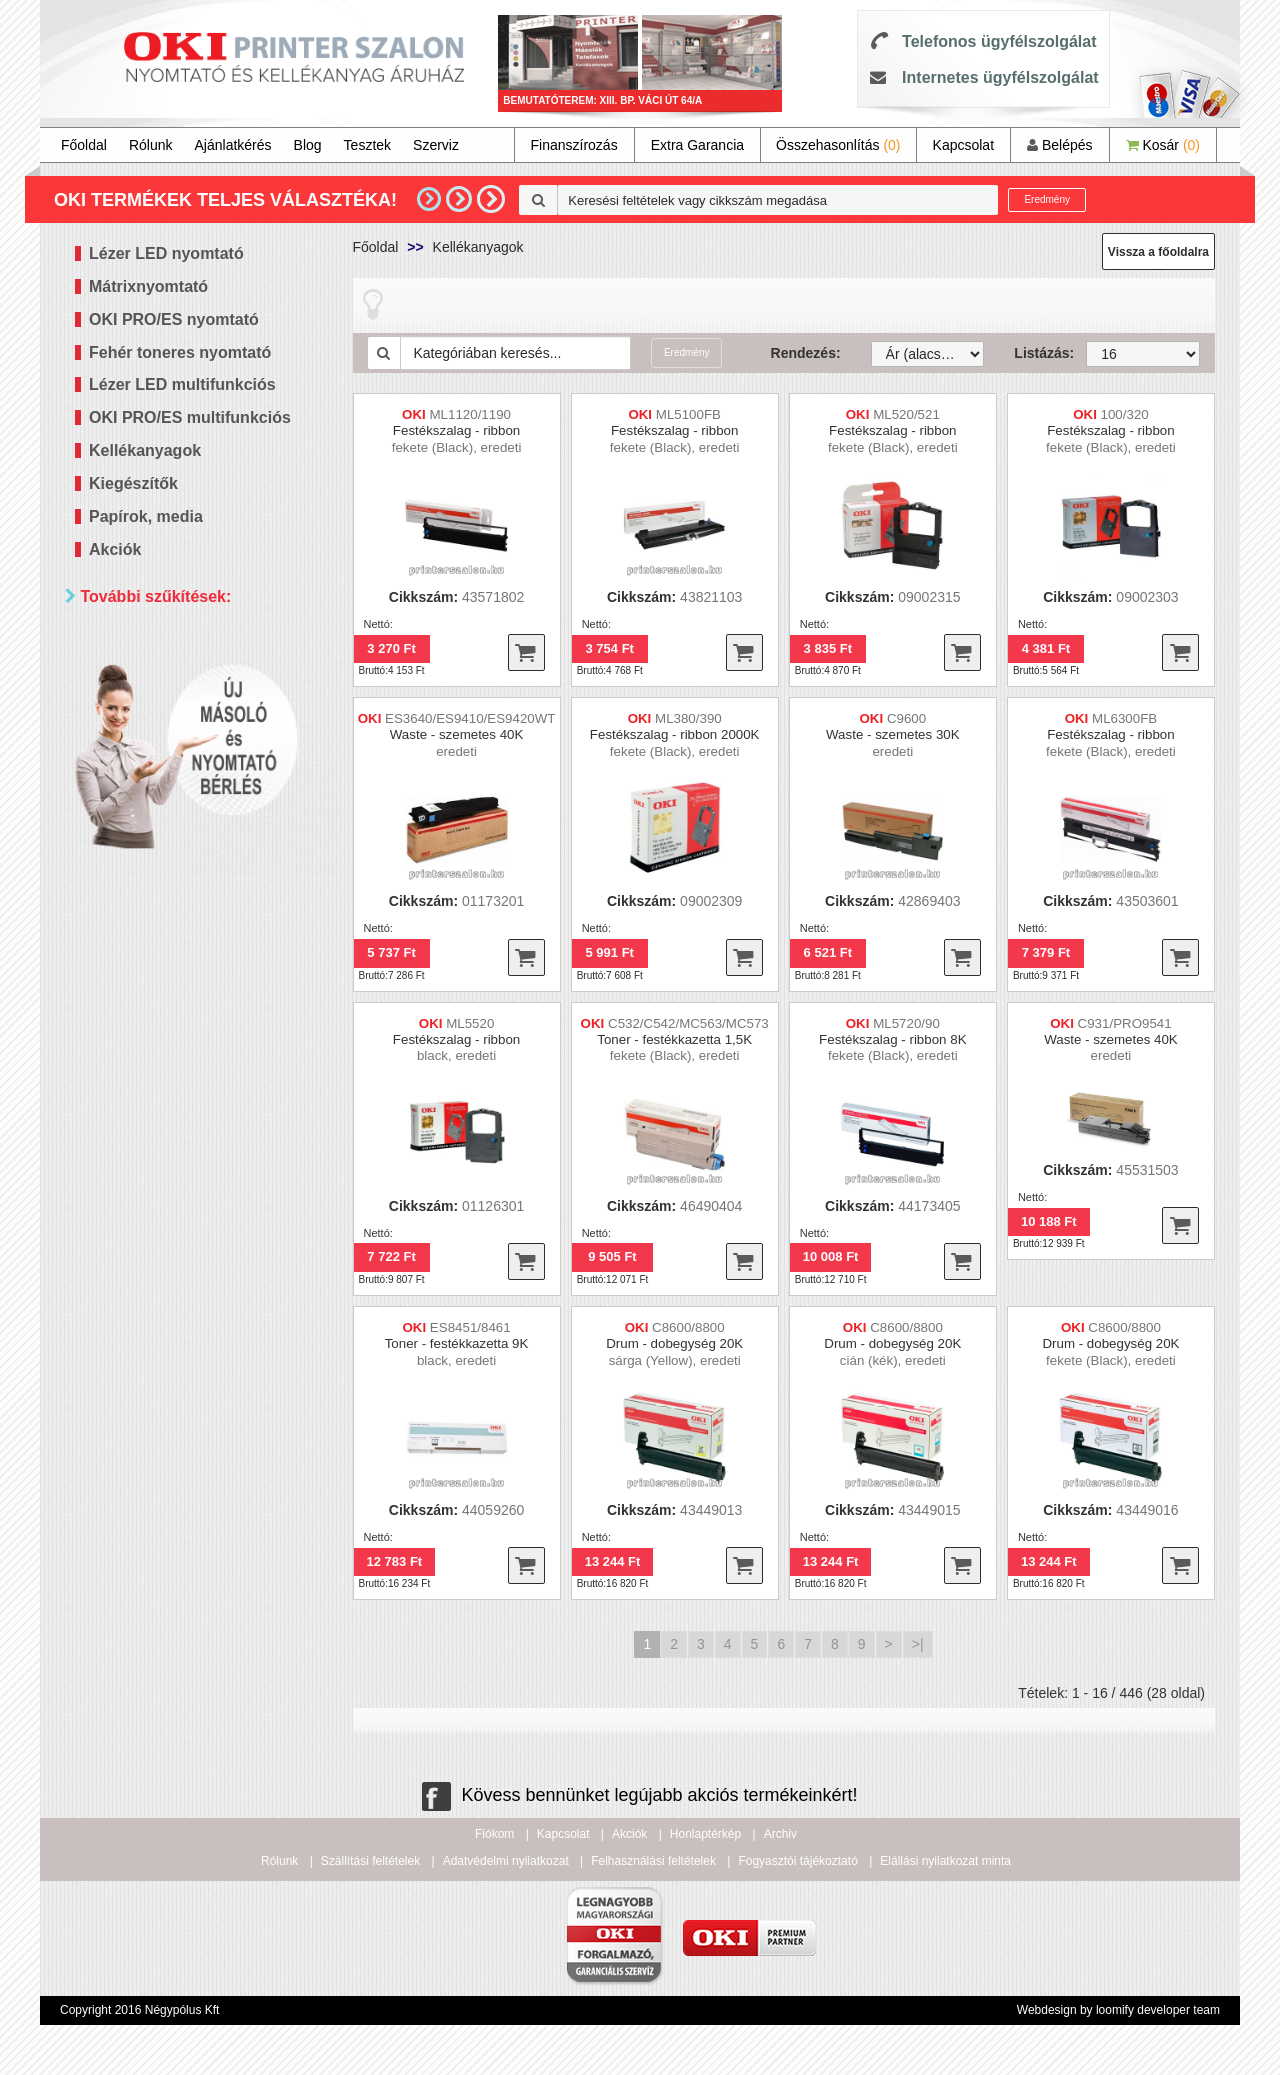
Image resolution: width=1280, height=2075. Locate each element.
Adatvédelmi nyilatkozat (506, 1861)
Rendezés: (806, 353)
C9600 (906, 718)
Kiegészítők (133, 483)
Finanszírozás (574, 145)
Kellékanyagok (145, 450)
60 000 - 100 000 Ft (176, 942)
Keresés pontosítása (202, 1035)
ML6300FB (1124, 718)
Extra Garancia (697, 145)
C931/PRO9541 (1125, 1023)
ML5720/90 (906, 1023)
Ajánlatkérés (233, 145)
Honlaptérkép (705, 1834)
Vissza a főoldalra (1158, 252)
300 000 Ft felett (165, 992)
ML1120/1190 (471, 414)
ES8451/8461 (470, 1327)
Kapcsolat (963, 145)
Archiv (780, 1834)
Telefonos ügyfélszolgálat (999, 41)
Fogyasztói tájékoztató (797, 1861)
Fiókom (494, 1834)
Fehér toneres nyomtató (180, 352)
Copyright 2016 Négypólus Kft (139, 2010)
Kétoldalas (147, 711)
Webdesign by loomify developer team (1118, 2010)
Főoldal (84, 145)
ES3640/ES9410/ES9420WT (470, 718)
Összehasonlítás (838, 145)
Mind (130, 686)
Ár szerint (119, 800)
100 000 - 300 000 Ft (180, 967)
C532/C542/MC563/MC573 (688, 1023)
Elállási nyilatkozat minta (945, 1861)
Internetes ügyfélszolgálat (1000, 77)
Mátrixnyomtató (148, 286)
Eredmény (1047, 199)
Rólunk (151, 145)
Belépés (1059, 145)
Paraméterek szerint (159, 644)
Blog (308, 145)
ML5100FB (688, 414)
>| (918, 1644)
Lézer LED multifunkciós (182, 384)
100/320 (1125, 414)
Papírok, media (146, 516)
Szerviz (436, 145)
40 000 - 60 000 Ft (172, 917)
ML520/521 (906, 414)
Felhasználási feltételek (653, 1861)
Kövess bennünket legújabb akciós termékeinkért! (639, 1795)
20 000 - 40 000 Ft (172, 892)
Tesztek (367, 145)
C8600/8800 (688, 1327)
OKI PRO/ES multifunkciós (190, 417)
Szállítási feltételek (370, 1861)
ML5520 (470, 1023)
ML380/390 (688, 718)
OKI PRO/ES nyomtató (174, 319)
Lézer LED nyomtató (166, 253)
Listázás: (1035, 353)
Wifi (126, 761)
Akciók (115, 549)
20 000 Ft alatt (160, 867)
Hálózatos (146, 736)
